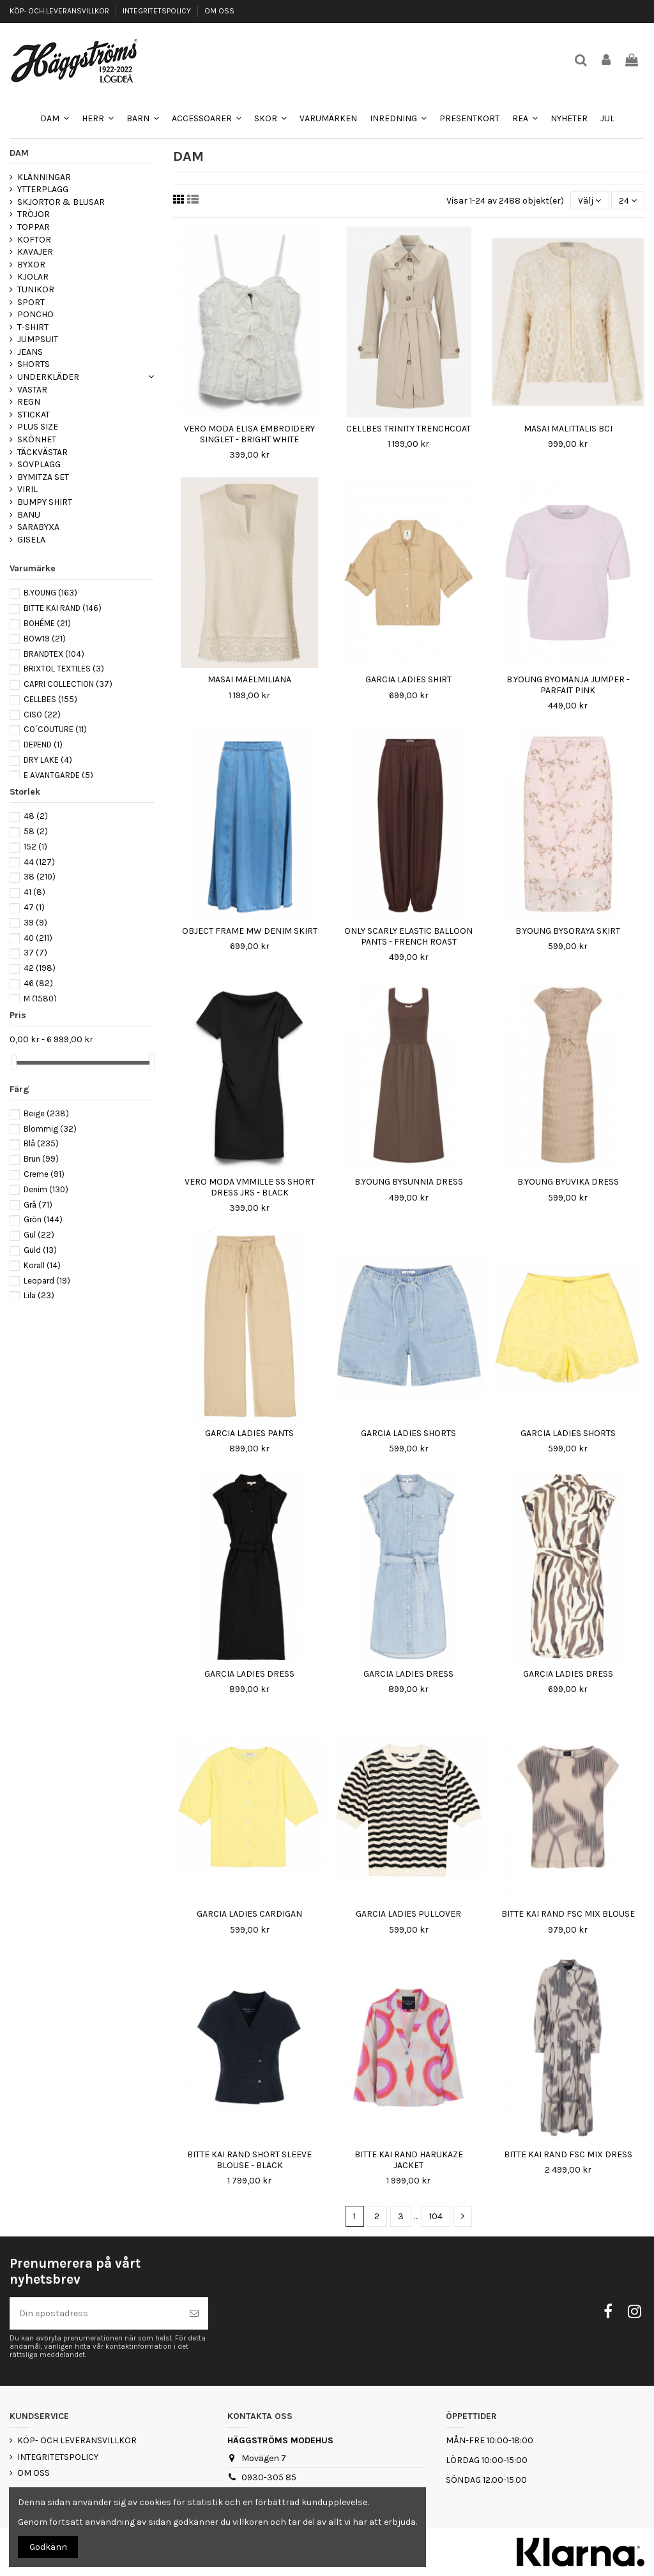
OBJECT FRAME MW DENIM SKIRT (249, 930)
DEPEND (43, 744)
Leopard (47, 1280)
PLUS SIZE (37, 426)
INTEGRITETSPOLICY (158, 10)
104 (436, 2216)
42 (40, 968)
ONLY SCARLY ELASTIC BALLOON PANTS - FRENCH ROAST (408, 936)
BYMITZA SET (43, 477)
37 (35, 952)
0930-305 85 (268, 2477)
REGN (28, 401)
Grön (43, 1219)
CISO (42, 714)
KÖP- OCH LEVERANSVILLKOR (60, 10)
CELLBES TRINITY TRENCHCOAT (408, 428)
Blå (41, 1143)
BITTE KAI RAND (63, 608)
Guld (40, 1250)
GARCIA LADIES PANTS (249, 1433)
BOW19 (45, 638)
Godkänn (48, 2547)
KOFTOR (34, 239)
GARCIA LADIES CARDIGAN (249, 1913)
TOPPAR (33, 226)
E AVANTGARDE (58, 775)
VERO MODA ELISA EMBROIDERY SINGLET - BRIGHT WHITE (249, 434)
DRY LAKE (48, 760)
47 (34, 907)
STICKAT (33, 414)
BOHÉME (47, 623)
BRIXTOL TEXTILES (64, 668)
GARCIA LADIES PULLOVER (408, 1913)
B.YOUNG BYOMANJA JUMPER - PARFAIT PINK (568, 685)
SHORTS (33, 364)
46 (38, 983)
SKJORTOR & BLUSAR (61, 202)
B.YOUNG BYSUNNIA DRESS (408, 1181)
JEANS (30, 352)
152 (35, 846)
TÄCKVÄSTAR (42, 452)
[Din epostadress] (95, 2313)
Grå (38, 1204)
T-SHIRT (33, 327)
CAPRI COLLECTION (68, 684)
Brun (41, 1159)
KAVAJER (35, 251)
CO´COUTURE (55, 729)
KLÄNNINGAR (44, 177)
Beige (46, 1113)
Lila (39, 1295)
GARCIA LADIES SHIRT (408, 679)
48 (36, 816)
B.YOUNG (50, 592)
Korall (42, 1265)
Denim (46, 1189)
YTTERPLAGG (42, 189)
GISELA (31, 539)
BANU (28, 514)
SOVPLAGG (39, 464)
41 (34, 892)
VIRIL (27, 489)
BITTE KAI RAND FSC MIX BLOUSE (568, 1913)
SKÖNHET (36, 439)
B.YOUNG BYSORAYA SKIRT (567, 930)
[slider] (14, 1062)
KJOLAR (33, 276)
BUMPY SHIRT (44, 502)
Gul (39, 1234)
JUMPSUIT (37, 339)
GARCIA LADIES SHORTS (408, 1433)
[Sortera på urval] (589, 200)
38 (40, 876)
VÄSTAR (32, 389)
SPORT (31, 302)
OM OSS (219, 10)
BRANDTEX (54, 654)
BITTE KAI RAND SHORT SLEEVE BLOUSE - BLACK (249, 2160)
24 (628, 200)
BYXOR (31, 264)
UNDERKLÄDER (48, 376)
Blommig (50, 1129)
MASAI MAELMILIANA (249, 679)
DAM (19, 152)
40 (38, 938)
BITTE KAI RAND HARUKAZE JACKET (408, 2160)
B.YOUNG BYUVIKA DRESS (568, 1181)
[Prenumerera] (194, 2313)
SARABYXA (38, 526)
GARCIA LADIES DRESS (249, 1673)
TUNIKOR (35, 289)
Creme (44, 1174)
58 (36, 831)
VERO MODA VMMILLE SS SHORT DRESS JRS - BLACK (250, 1187)
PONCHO (35, 314)
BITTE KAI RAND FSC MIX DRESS (568, 2154)
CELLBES (50, 699)
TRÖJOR (33, 214)
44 (39, 862)
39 (35, 922)
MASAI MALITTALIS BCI (568, 428)
